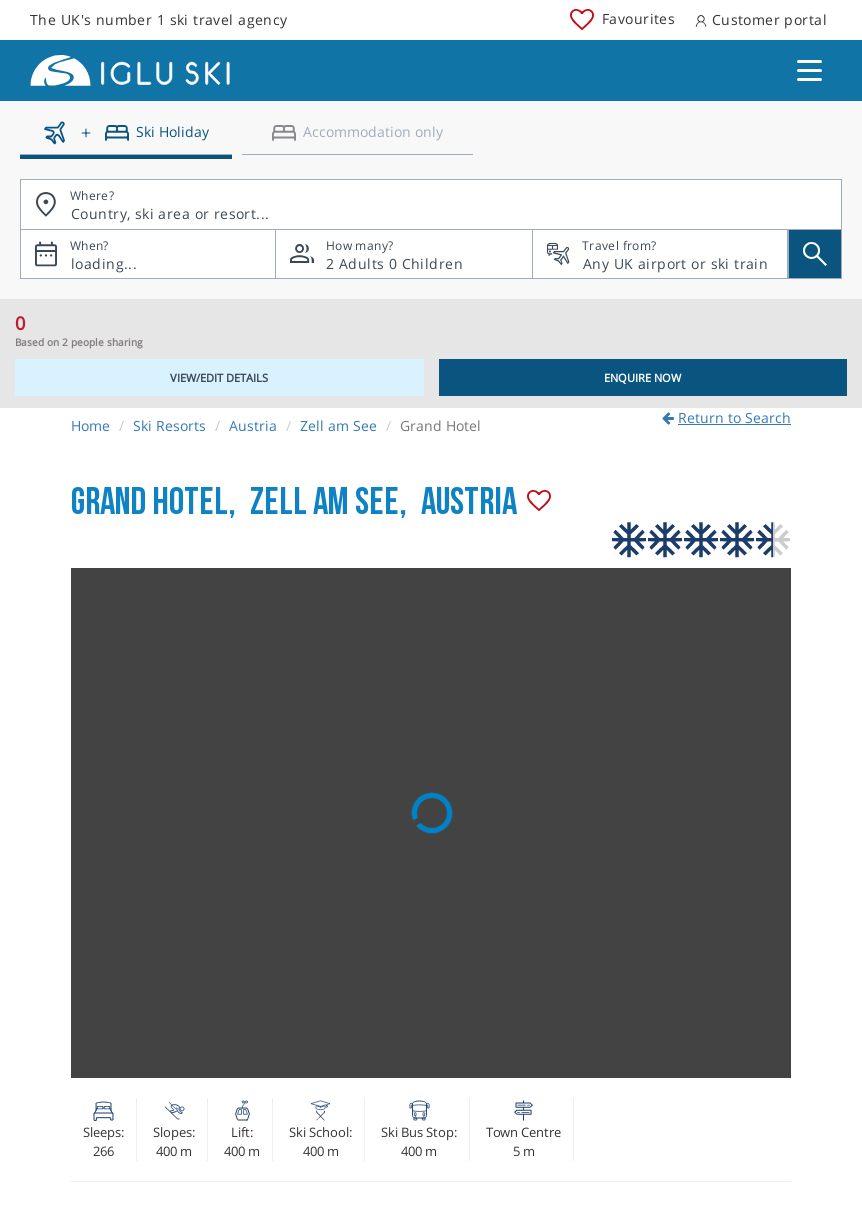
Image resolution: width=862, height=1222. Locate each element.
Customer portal (761, 19)
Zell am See (338, 425)
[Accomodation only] (357, 140)
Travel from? (619, 245)
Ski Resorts (169, 425)
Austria (253, 425)
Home (90, 425)
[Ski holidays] (126, 140)
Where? (92, 195)
